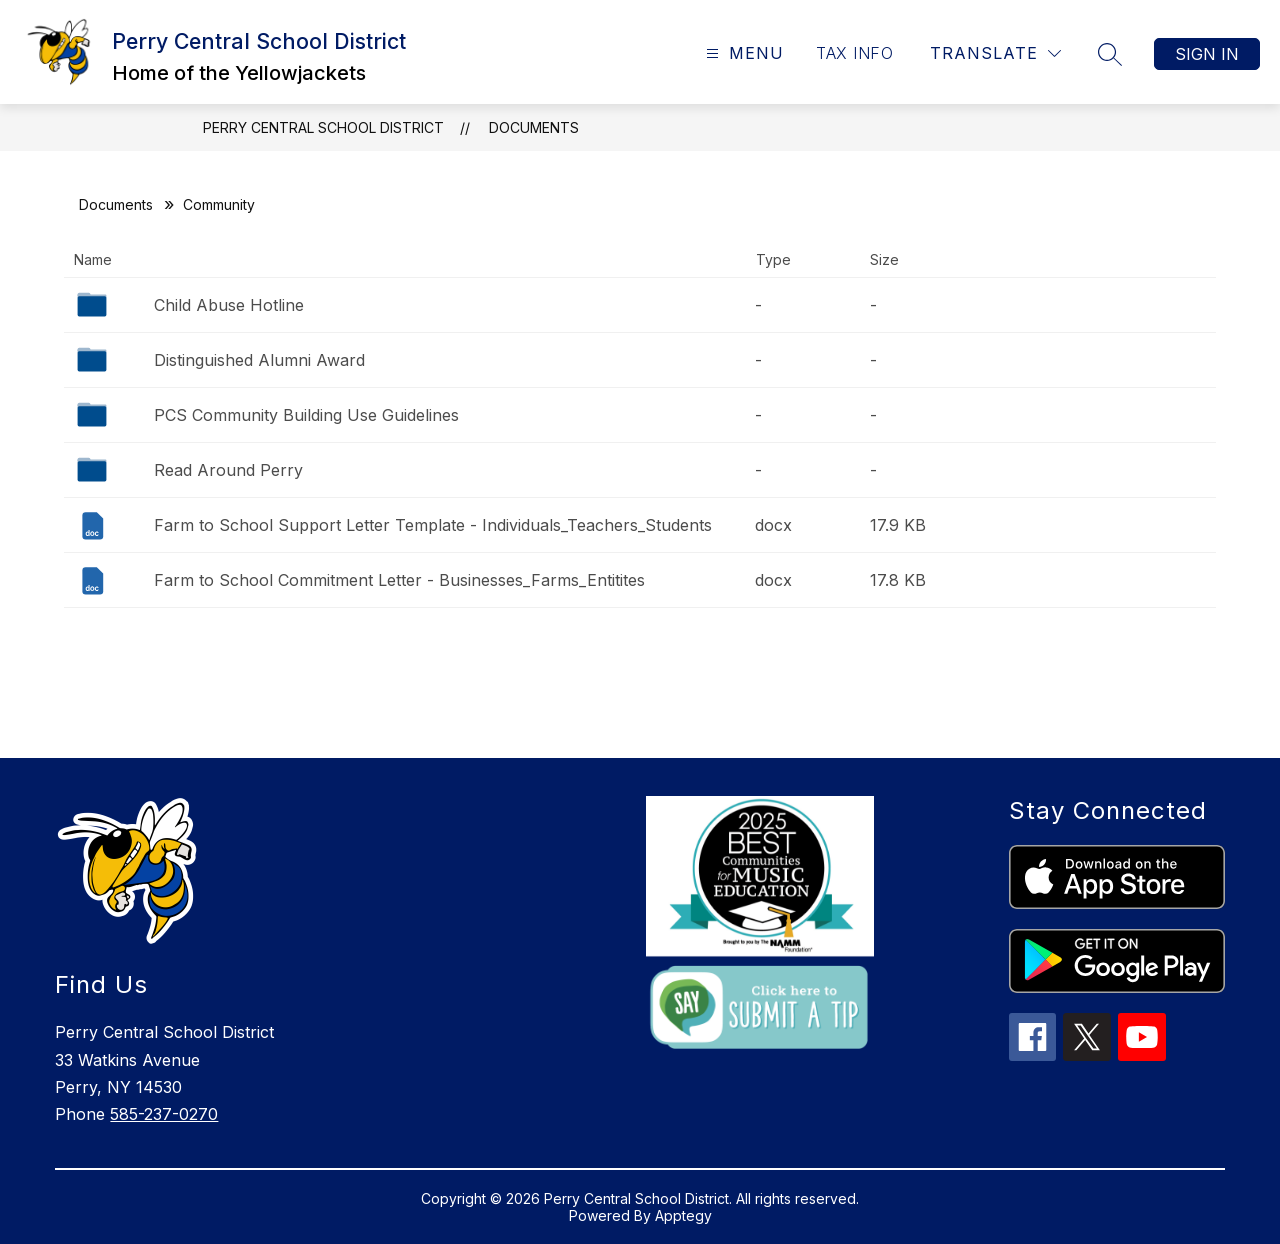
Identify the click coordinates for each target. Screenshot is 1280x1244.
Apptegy (683, 1215)
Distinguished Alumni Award (259, 360)
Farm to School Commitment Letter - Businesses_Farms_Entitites (399, 580)
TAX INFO (854, 53)
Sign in (1207, 54)
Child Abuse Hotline (229, 305)
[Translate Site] (995, 53)
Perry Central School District (323, 127)
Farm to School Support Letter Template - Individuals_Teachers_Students (433, 525)
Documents (534, 127)
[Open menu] (742, 53)
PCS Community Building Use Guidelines (306, 415)
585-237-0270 (164, 1114)
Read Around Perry (228, 470)
